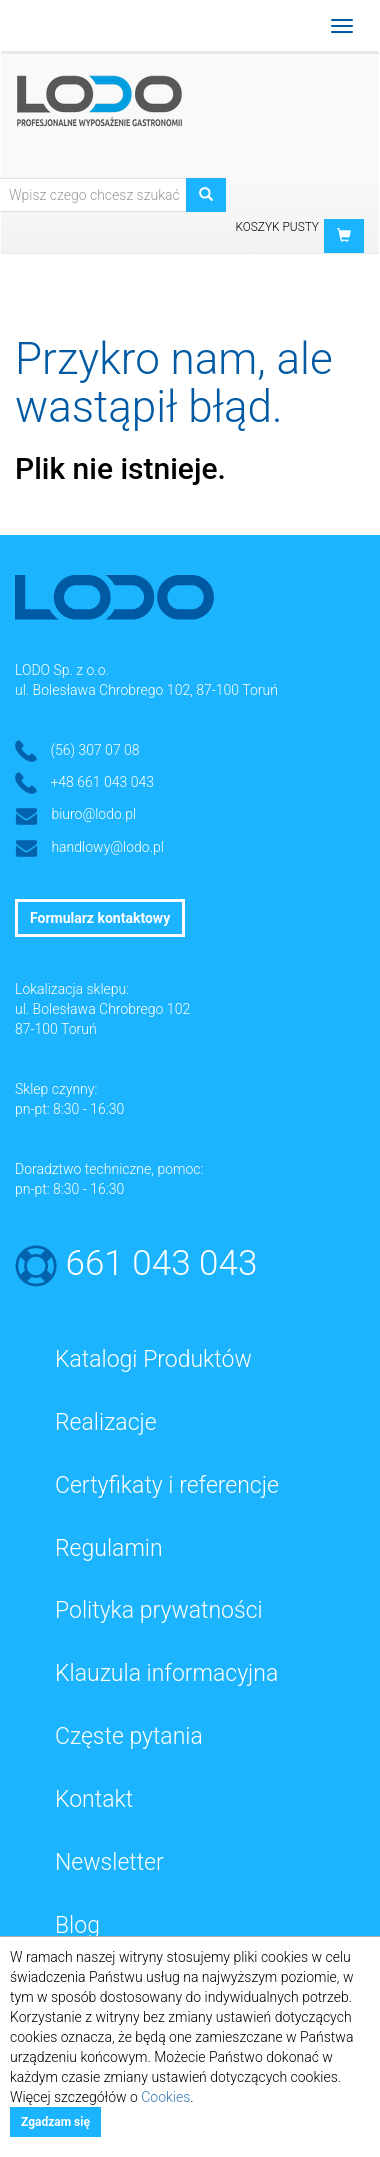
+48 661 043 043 (102, 782)
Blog (77, 1925)
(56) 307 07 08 (94, 750)
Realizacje (106, 1422)
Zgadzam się (55, 2122)
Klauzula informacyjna (166, 1673)
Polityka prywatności (159, 1610)
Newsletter (109, 1862)
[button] (344, 236)
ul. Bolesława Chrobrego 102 (102, 1009)
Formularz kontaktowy (100, 918)
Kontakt (94, 1799)
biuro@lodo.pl (93, 814)
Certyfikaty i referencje (167, 1485)
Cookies (165, 2097)
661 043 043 (162, 1263)
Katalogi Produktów (153, 1359)
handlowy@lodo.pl (107, 847)
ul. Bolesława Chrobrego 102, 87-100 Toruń (146, 690)
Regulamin (109, 1548)
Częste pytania (129, 1736)
